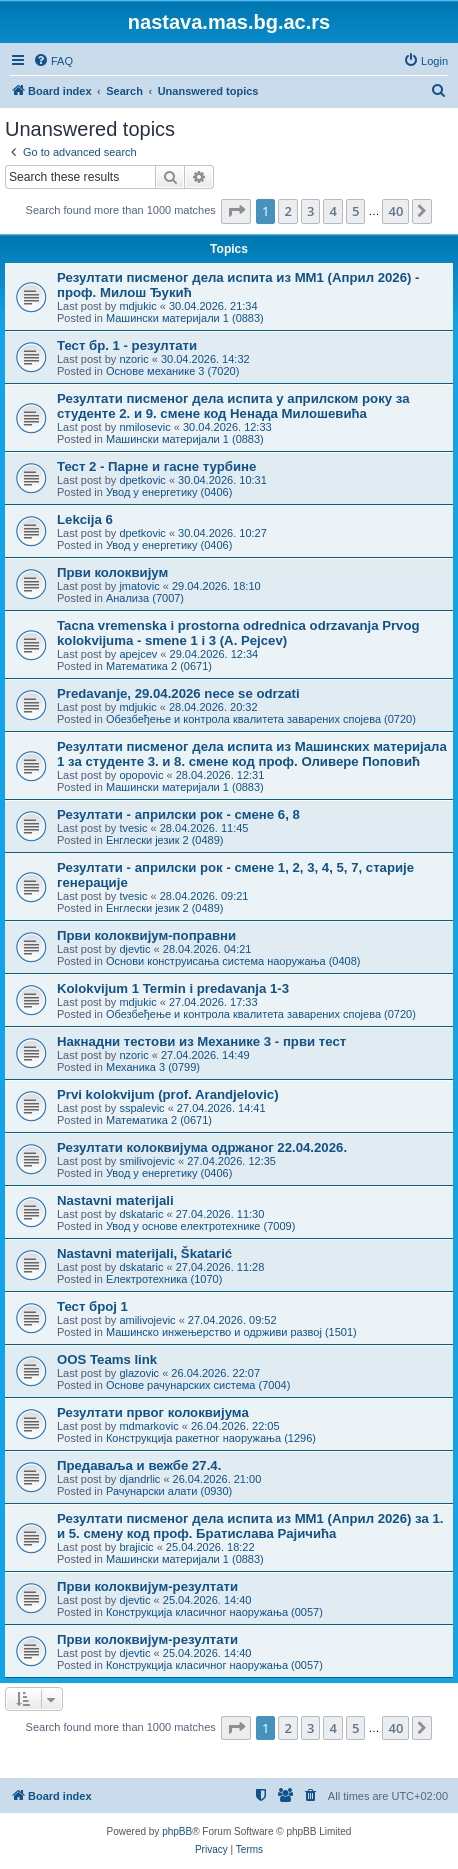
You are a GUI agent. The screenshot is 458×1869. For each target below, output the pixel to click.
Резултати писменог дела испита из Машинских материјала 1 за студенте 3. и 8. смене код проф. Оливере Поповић (252, 754)
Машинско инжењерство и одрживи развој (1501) (231, 1332)
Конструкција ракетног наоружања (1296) (211, 1438)
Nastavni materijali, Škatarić (144, 1253)
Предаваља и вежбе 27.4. (139, 1465)
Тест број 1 (92, 1306)
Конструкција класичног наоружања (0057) (214, 1612)
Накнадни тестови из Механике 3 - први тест (201, 1041)
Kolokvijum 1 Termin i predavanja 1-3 (173, 988)
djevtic (134, 949)
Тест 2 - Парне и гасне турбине (156, 466)
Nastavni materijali (115, 1200)
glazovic (139, 1373)
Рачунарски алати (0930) (169, 1491)
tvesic (133, 828)
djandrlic (139, 1479)
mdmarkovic (148, 1426)
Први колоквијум (112, 572)
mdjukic (137, 306)
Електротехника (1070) (164, 1279)
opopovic (141, 775)
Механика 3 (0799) (153, 1067)
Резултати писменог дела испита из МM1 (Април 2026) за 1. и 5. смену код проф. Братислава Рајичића (250, 1526)
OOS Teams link (107, 1359)
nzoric (133, 359)
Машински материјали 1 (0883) (185, 318)
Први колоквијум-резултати (147, 1586)
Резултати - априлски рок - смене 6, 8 (178, 814)
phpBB (177, 1831)
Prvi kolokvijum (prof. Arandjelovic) (168, 1094)
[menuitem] (53, 61)
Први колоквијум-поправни (146, 935)
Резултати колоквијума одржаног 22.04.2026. (202, 1147)
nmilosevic (144, 427)
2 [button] (287, 211)
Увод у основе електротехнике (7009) (200, 1226)
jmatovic (139, 586)
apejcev (138, 654)
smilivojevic (147, 1161)
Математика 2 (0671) (159, 666)
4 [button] (332, 211)
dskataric (141, 1214)
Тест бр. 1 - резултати (127, 345)
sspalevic (141, 1108)
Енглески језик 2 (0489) (165, 840)
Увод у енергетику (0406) (169, 492)
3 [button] (310, 211)
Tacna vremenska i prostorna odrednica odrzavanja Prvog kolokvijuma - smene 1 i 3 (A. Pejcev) (238, 633)
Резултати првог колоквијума (153, 1412)
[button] (236, 211)
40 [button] (395, 211)
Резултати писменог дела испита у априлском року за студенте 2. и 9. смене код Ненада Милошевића (233, 406)
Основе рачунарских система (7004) (198, 1385)
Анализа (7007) (145, 598)
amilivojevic (147, 1320)
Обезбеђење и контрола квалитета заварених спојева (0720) (261, 719)
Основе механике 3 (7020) (172, 371)
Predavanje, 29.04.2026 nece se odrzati (178, 693)
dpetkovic (142, 480)
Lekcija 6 (85, 519)
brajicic (136, 1547)
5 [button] (355, 211)
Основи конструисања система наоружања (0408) (233, 961)
